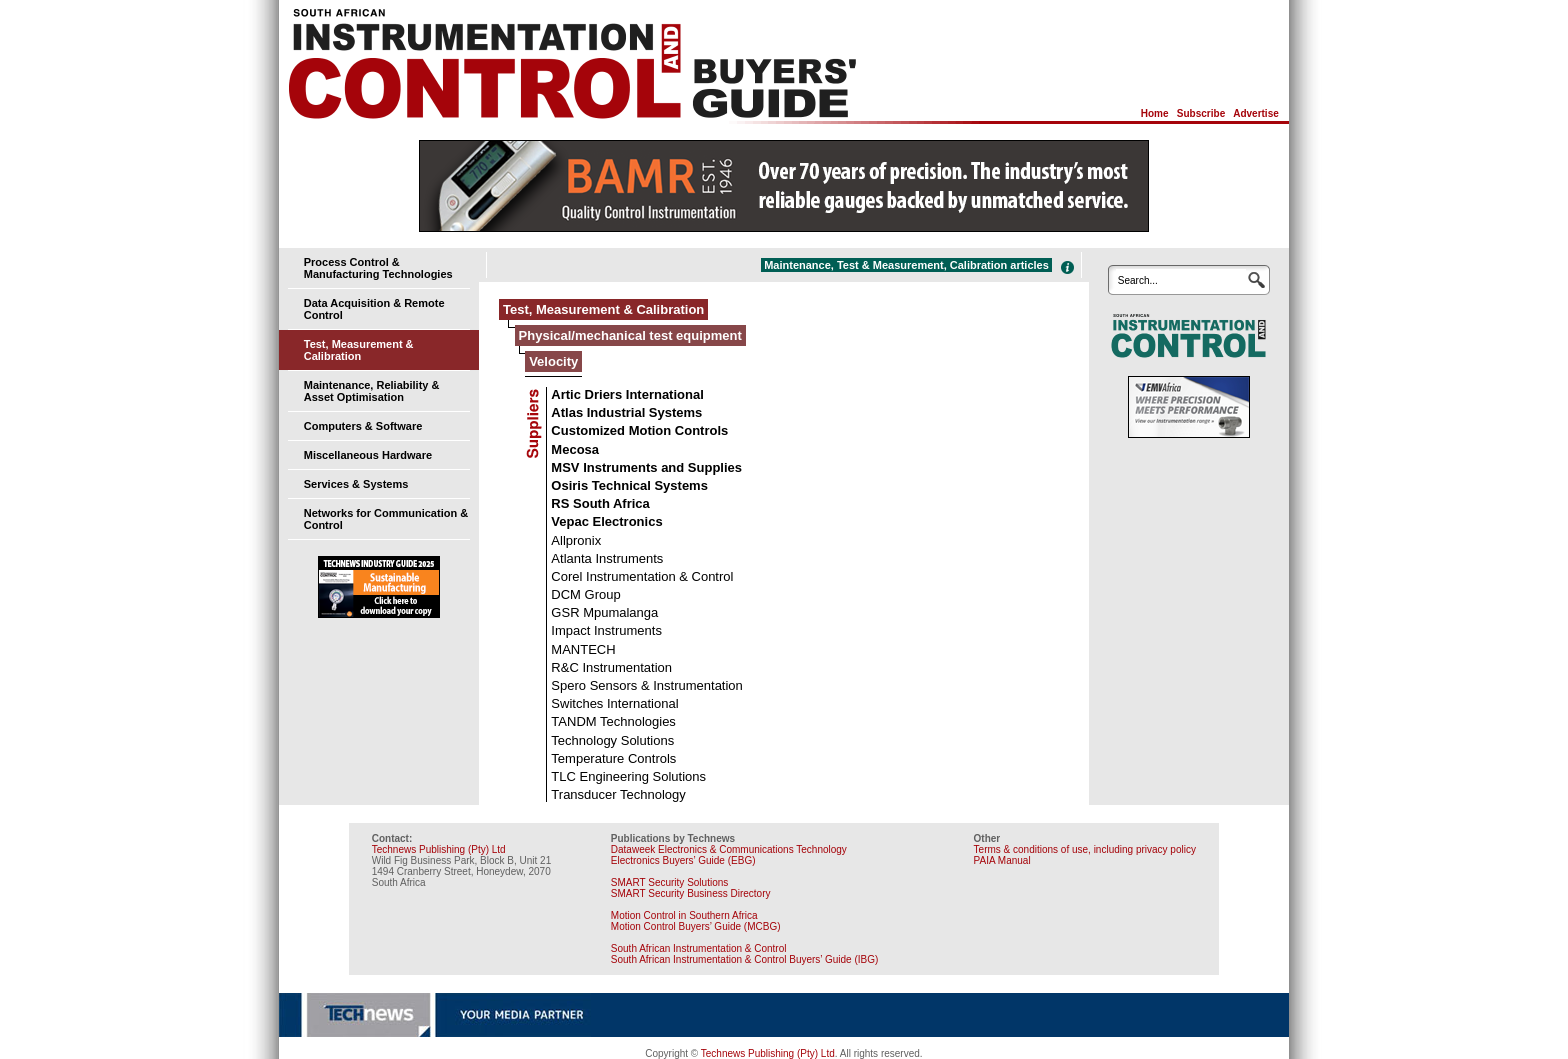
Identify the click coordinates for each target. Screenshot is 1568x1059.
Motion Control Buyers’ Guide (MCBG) (696, 926)
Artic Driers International (627, 394)
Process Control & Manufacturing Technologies (378, 268)
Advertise (1256, 113)
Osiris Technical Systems (629, 485)
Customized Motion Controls (639, 430)
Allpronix (576, 540)
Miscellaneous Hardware (368, 455)
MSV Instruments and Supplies (646, 467)
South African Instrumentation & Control (699, 948)
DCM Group (585, 594)
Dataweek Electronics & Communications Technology (729, 849)
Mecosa (575, 449)
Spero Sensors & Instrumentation (647, 685)
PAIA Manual (1002, 860)
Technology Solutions (612, 740)
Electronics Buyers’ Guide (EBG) (683, 860)
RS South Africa (600, 503)
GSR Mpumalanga (604, 612)
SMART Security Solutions (669, 882)
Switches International (614, 703)
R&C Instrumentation (611, 667)
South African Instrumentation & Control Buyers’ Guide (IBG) (745, 959)
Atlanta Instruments (607, 558)
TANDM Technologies (613, 721)
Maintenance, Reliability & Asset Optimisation (372, 391)
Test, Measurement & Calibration (359, 350)
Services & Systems (356, 484)
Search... (1138, 280)
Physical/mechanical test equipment (630, 335)
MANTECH (583, 649)
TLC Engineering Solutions (628, 776)
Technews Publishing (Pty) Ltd (439, 849)
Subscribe (1201, 113)
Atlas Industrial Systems (626, 412)
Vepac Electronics (606, 521)
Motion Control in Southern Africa (684, 915)
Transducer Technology (618, 794)
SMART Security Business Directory (691, 893)
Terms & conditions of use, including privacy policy (1085, 849)
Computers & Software (363, 426)
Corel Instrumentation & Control (642, 576)
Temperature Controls (613, 758)
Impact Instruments (606, 630)
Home (1155, 113)
